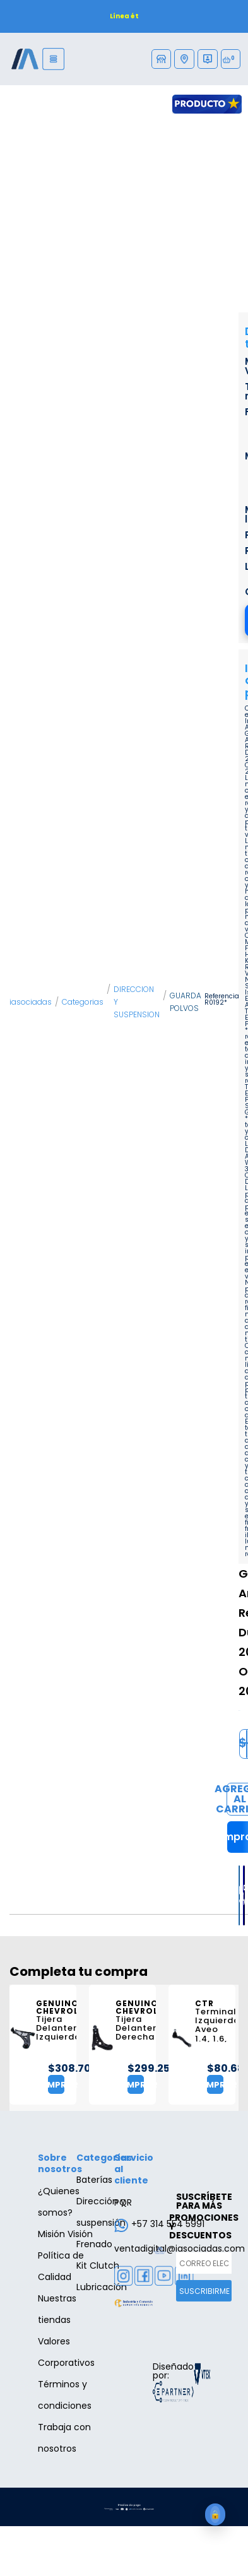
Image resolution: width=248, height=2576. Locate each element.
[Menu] (53, 59)
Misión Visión (65, 2234)
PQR (123, 2202)
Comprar (69, 2085)
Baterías (94, 2179)
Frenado (94, 2244)
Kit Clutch (97, 2265)
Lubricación (101, 2287)
